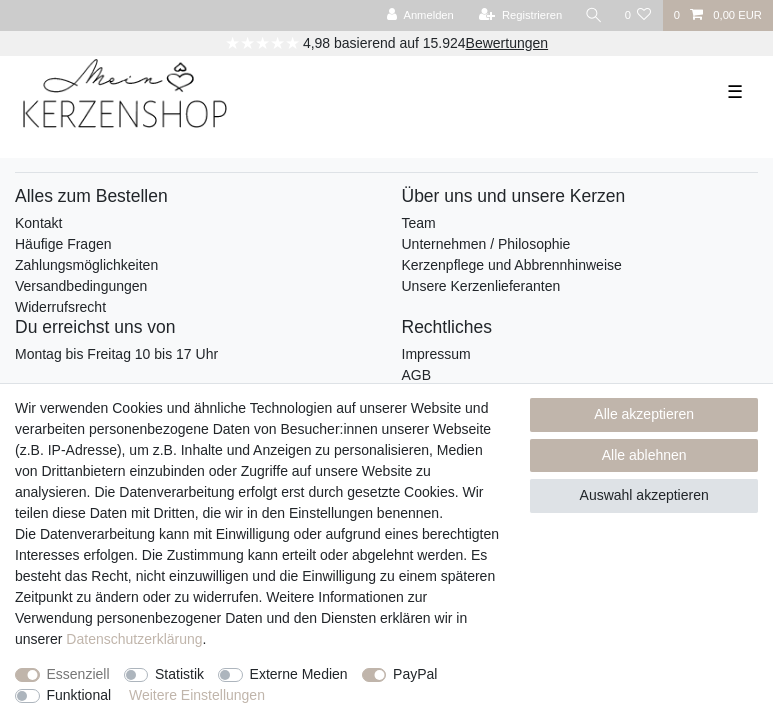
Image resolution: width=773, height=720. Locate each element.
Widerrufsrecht (60, 307)
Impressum (436, 354)
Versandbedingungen (81, 286)
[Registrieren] (520, 15)
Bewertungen (507, 43)
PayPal (415, 674)
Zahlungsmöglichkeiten (86, 265)
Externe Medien (299, 674)
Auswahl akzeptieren (644, 495)
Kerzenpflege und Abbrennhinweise (512, 265)
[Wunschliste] (637, 15)
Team (419, 223)
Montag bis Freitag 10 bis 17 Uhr (116, 354)
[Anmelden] (420, 15)
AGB (417, 375)
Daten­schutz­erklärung (134, 639)
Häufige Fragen (63, 244)
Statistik (179, 674)
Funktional (79, 695)
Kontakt (38, 223)
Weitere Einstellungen (197, 695)
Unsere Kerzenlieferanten (481, 286)
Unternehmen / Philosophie (486, 244)
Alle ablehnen (644, 455)
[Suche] (593, 15)
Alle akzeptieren (644, 414)
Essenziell (78, 674)
